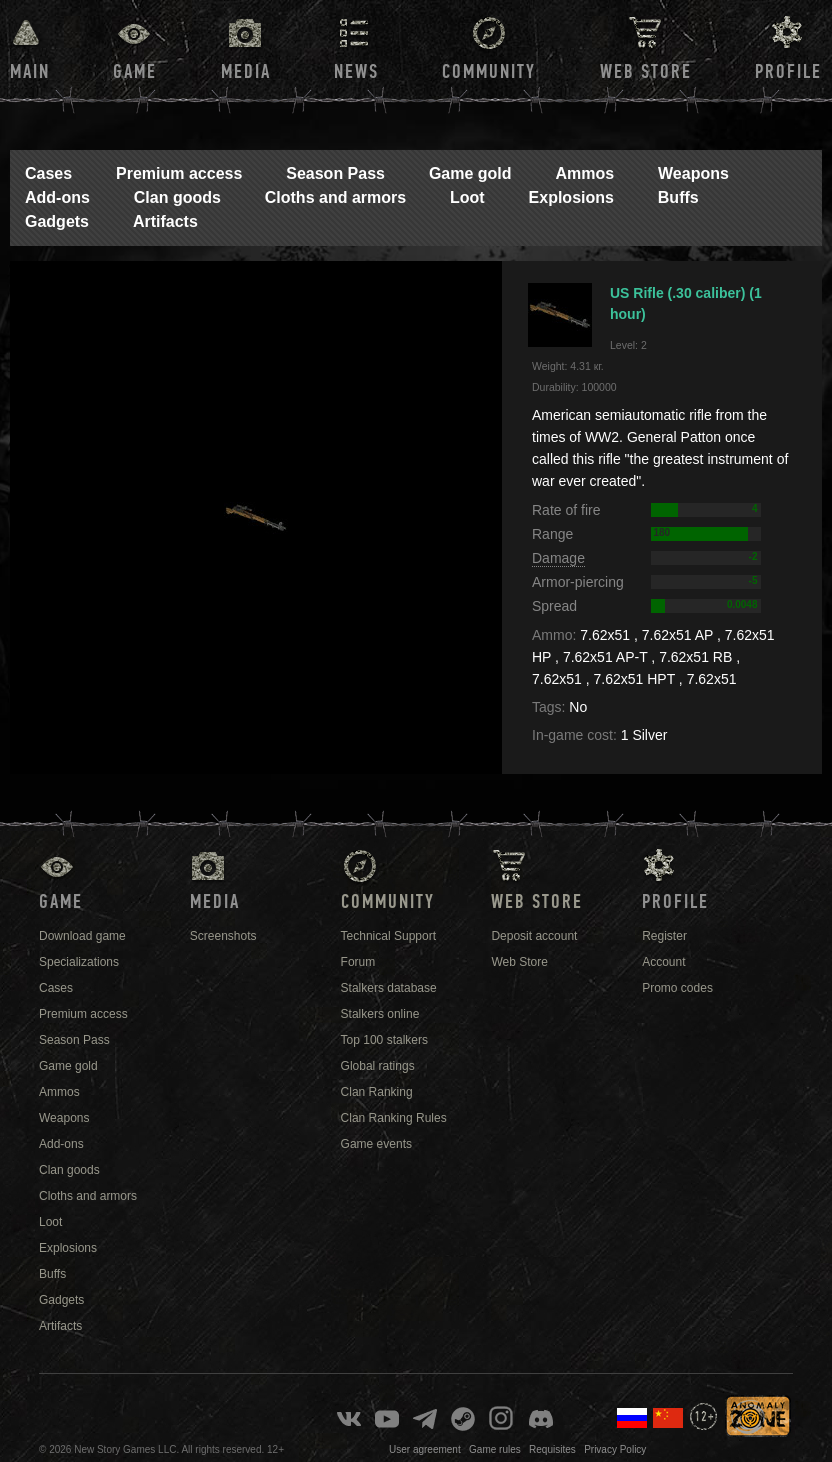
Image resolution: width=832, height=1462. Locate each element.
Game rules (495, 1449)
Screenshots (223, 936)
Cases (48, 173)
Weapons (693, 173)
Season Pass (335, 173)
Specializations (79, 962)
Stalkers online (380, 1014)
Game (135, 72)
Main (30, 72)
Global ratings (378, 1066)
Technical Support (388, 936)
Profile (788, 72)
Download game (82, 936)
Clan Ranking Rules (394, 1118)
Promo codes (677, 988)
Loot (467, 197)
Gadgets (57, 221)
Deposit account (534, 936)
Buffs (678, 197)
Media (246, 72)
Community (489, 72)
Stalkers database (389, 988)
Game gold (470, 173)
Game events (376, 1144)
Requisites (552, 1449)
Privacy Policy (615, 1449)
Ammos (584, 173)
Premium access (179, 173)
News (356, 72)
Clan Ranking (377, 1092)
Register (664, 936)
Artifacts (165, 221)
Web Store (646, 72)
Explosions (571, 197)
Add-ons (57, 197)
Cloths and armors (335, 197)
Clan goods (177, 197)
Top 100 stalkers (384, 1040)
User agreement (425, 1449)
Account (663, 962)
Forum (358, 962)
